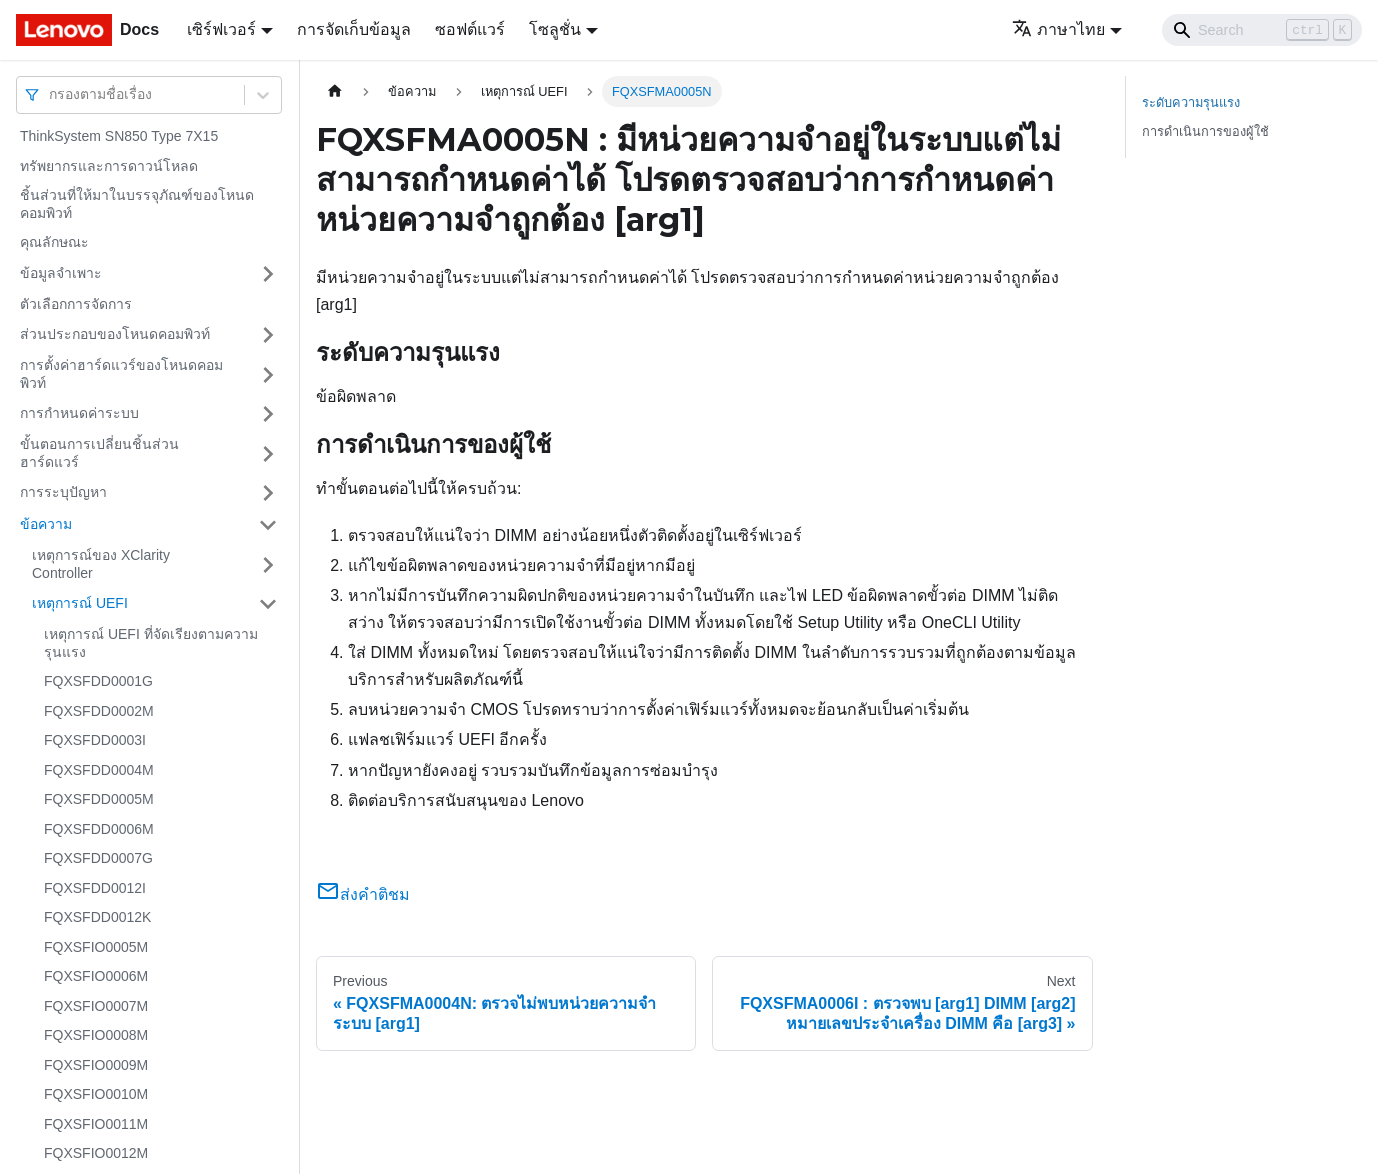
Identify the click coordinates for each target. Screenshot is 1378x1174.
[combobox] (51, 94)
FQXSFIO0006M (96, 976)
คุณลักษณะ (54, 242)
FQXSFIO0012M (96, 1153)
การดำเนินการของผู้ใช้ (1205, 131)
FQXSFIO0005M (96, 947)
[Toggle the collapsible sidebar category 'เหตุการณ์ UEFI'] (268, 604)
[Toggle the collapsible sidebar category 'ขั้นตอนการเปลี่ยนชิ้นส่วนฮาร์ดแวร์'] (268, 453)
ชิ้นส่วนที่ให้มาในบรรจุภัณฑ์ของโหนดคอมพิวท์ (137, 204)
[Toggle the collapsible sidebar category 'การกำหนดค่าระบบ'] (268, 414)
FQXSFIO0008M (96, 1035)
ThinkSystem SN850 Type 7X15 (119, 136)
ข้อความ (46, 524)
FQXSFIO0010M (96, 1094)
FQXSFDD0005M (99, 799)
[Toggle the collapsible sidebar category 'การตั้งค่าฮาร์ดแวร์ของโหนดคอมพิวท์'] (268, 374)
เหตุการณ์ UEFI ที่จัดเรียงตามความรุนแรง (151, 643)
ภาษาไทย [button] (1058, 29)
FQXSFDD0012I (95, 888)
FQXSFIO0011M (96, 1124)
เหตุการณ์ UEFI (80, 603)
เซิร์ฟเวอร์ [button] (221, 29)
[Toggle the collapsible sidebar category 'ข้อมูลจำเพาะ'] (268, 274)
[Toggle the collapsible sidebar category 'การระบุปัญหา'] (268, 493)
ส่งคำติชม (363, 894)
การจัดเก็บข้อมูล (354, 29)
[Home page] (335, 91)
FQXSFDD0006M (99, 829)
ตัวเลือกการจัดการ (76, 304)
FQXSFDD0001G (98, 681)
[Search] (1262, 30)
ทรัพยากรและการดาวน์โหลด (109, 166)
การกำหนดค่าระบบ (79, 413)
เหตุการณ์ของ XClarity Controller (101, 564)
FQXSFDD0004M (99, 770)
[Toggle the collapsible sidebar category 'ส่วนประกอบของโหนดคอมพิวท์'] (268, 335)
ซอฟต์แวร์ (470, 29)
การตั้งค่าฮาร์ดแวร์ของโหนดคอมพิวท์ (121, 374)
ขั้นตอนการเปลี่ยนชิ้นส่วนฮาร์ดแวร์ (99, 453)
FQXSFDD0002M (99, 711)
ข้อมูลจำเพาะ (61, 273)
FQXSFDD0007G (98, 858)
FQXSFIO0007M (96, 1006)
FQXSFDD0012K (97, 917)
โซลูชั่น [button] (555, 29)
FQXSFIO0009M (96, 1065)
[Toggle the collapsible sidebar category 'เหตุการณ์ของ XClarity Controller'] (268, 564)
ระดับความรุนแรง (1191, 102)
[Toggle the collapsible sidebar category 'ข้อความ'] (268, 525)
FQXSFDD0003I (95, 740)
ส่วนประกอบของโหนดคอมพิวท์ (115, 334)
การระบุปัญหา (63, 492)
